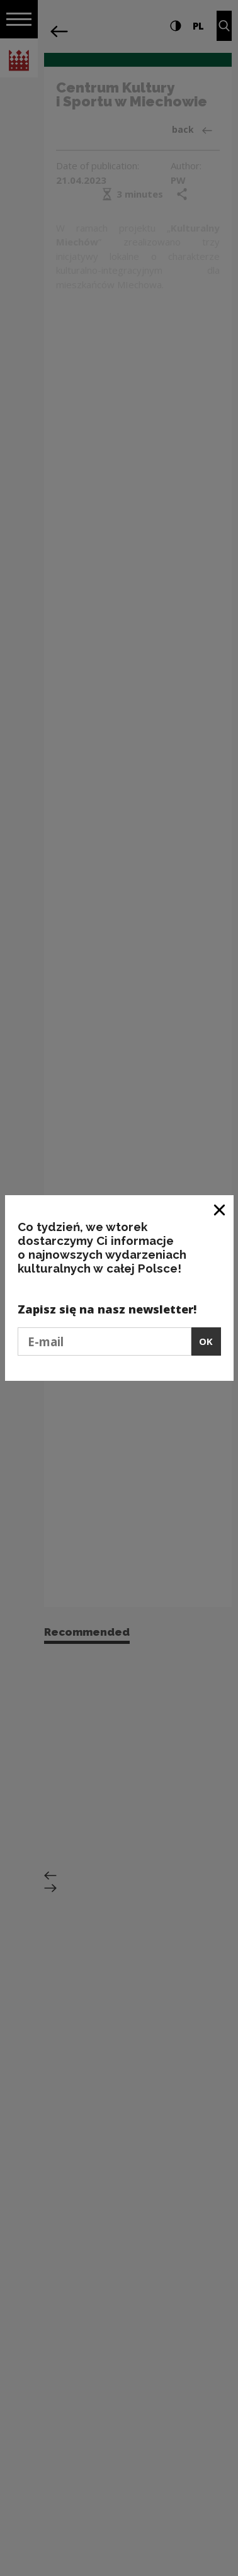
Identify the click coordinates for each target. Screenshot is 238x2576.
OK (206, 1341)
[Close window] (220, 1209)
